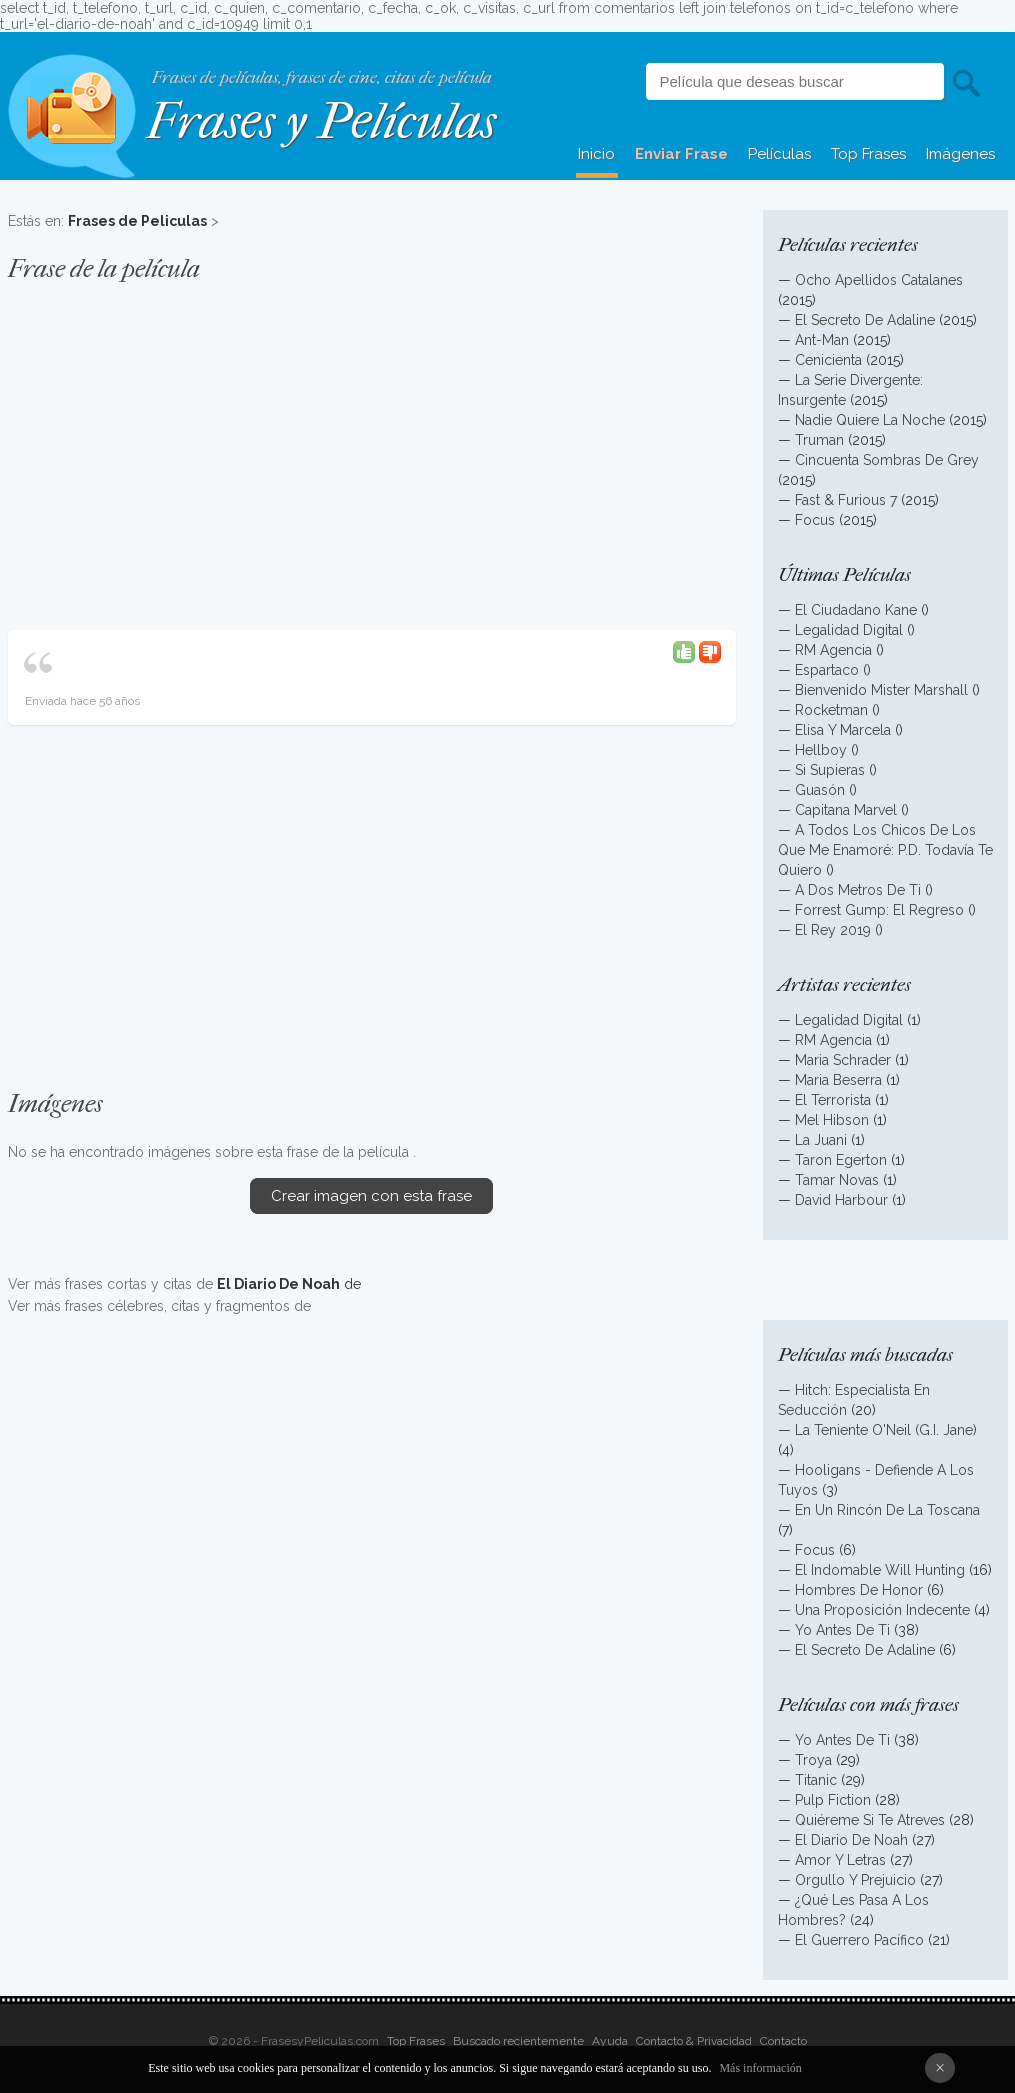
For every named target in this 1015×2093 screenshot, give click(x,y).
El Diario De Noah (851, 1840)
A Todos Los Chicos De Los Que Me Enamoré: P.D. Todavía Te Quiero (885, 850)
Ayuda (610, 2041)
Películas (779, 154)
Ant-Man (822, 340)
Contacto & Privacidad (694, 2041)
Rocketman (831, 710)
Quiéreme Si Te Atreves (870, 1820)
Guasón (820, 790)
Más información (760, 2068)
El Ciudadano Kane (856, 610)
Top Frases (868, 154)
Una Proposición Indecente (882, 1610)
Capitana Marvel (846, 810)
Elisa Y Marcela (843, 730)
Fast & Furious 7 (846, 500)
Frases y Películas (321, 121)
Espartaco (827, 670)
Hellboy (821, 750)
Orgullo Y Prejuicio (855, 1880)
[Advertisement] (372, 446)
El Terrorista (833, 1100)
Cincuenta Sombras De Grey (887, 460)
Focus (815, 520)
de (289, 1284)
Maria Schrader (845, 1060)
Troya (813, 1760)
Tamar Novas (837, 1180)
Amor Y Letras (840, 1860)
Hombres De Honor (859, 1590)
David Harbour (841, 1200)
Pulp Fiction (833, 1800)
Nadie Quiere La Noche (870, 420)
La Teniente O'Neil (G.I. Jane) (886, 1430)
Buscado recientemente (518, 2041)
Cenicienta (828, 360)
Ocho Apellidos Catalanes (879, 280)
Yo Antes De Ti (842, 1630)
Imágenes (960, 154)
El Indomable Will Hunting (880, 1570)
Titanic (816, 1780)
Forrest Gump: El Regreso (879, 910)
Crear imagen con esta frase (371, 1196)
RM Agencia (833, 650)
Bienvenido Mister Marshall (881, 690)
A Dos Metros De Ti (858, 890)
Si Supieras (830, 770)
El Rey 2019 (833, 930)
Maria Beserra (838, 1080)
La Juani (821, 1140)
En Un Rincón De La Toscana (887, 1510)
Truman (819, 440)
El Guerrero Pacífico (859, 1940)
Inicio (596, 154)
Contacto (783, 2041)
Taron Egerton (841, 1160)
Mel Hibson (832, 1120)
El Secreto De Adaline (865, 320)
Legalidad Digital (849, 630)
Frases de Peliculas (137, 221)
